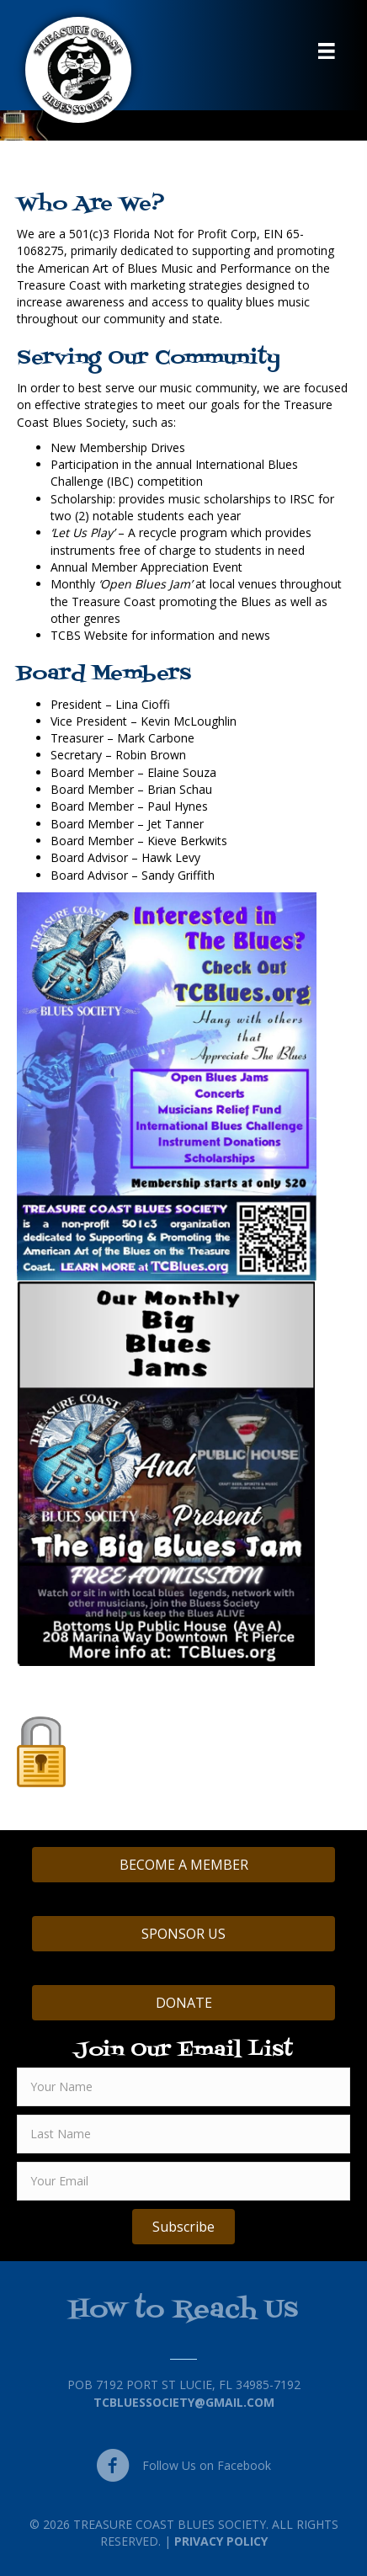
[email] (183, 2181)
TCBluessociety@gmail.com (183, 2402)
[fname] (183, 2087)
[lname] (183, 2134)
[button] (183, 2226)
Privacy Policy (221, 2541)
